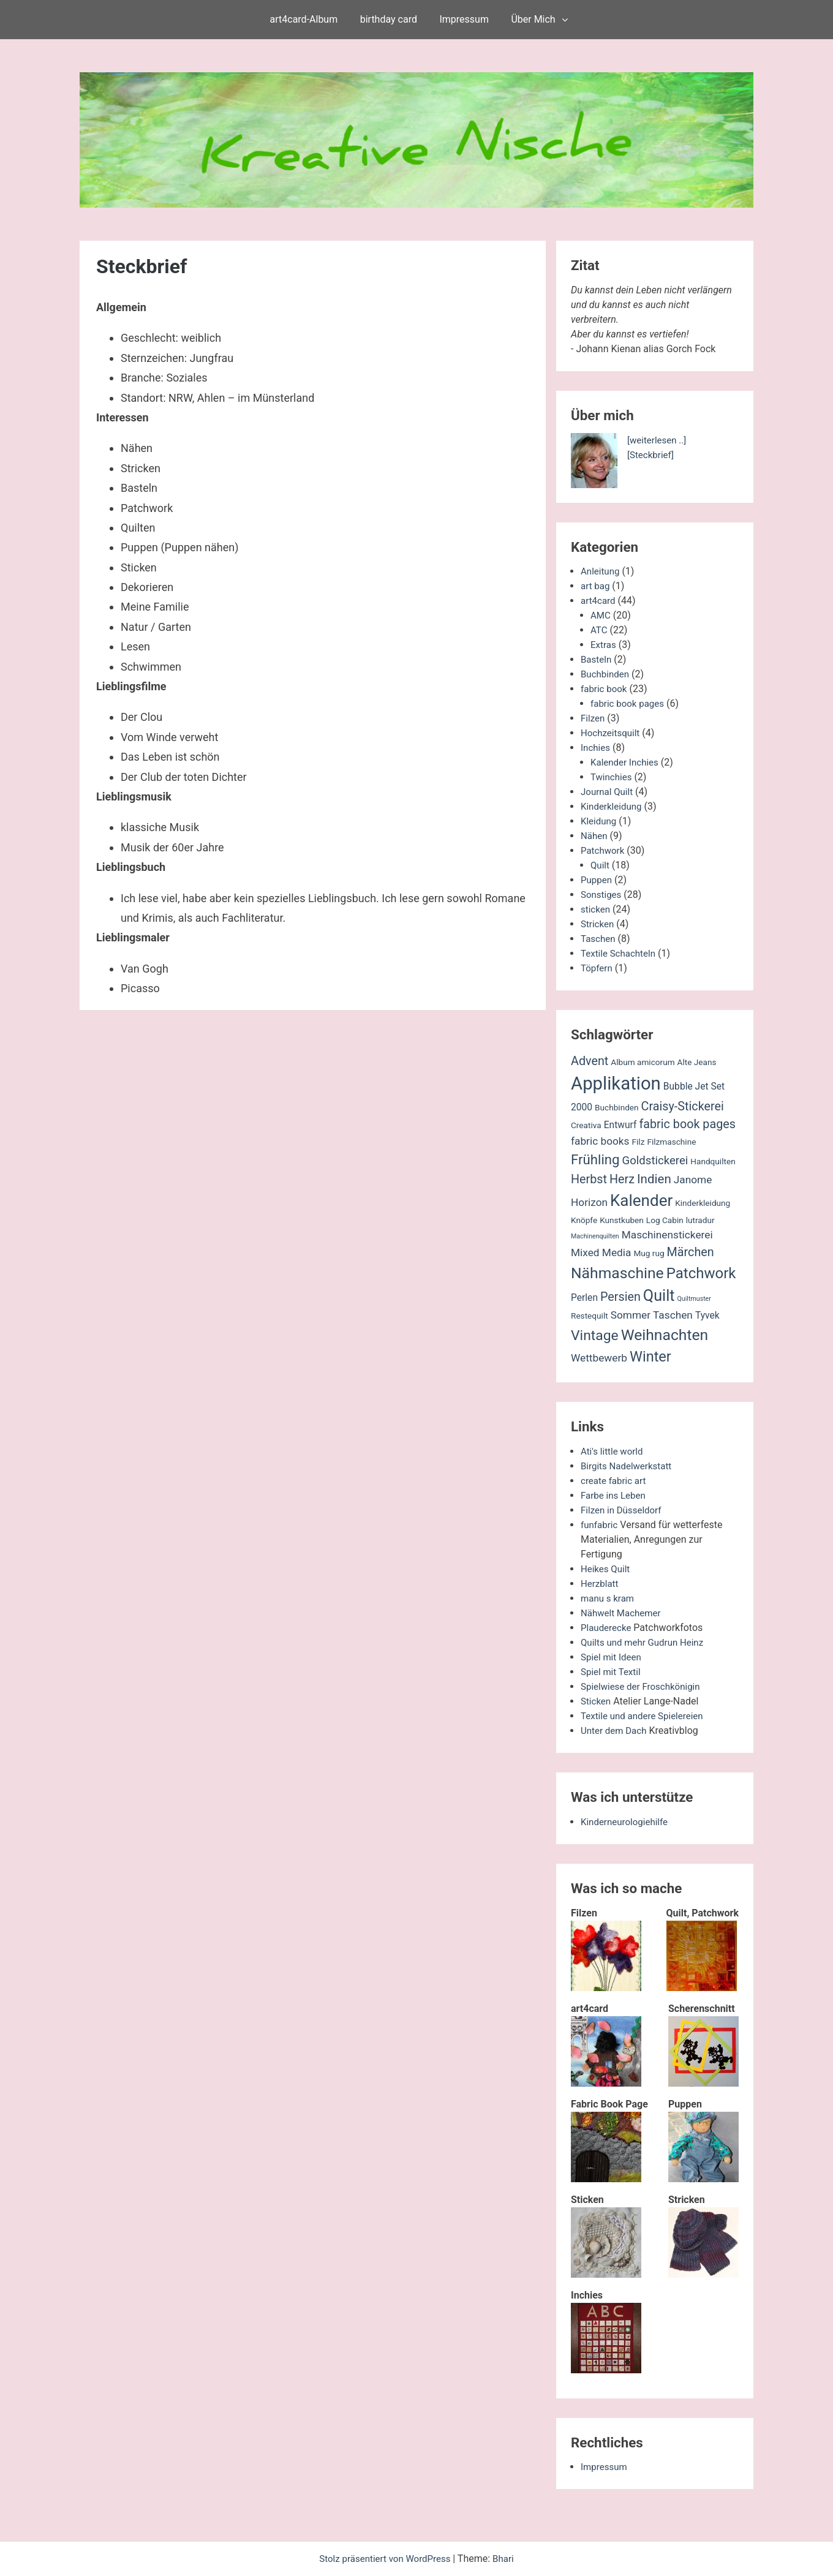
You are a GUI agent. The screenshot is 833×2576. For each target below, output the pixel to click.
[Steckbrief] (652, 455)
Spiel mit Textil (612, 1672)
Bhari (507, 2558)
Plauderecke (608, 1627)
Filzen (593, 718)
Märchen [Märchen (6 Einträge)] (690, 1252)
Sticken (596, 1701)
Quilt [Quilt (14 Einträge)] (659, 1296)
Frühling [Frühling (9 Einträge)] (595, 1159)
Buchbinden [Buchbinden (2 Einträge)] (617, 1107)
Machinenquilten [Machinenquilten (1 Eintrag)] (595, 1236)
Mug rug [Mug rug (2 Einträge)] (648, 1253)
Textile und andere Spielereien (645, 1716)
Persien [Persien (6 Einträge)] (620, 1297)
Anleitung (601, 571)
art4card (599, 600)
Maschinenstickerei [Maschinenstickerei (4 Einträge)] (667, 1235)
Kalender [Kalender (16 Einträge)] (641, 1200)
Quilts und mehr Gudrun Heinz (646, 1642)
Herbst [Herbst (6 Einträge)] (589, 1179)
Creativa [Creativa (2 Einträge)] (586, 1125)
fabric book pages (629, 703)
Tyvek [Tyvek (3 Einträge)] (707, 1315)
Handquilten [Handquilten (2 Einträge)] (712, 1161)
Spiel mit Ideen (613, 1657)
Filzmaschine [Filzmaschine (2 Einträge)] (671, 1142)
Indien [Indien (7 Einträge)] (654, 1179)
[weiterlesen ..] (658, 440)
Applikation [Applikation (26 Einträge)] (616, 1083)
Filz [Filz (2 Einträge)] (637, 1142)
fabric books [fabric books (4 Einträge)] (600, 1141)
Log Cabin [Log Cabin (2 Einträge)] (665, 1220)
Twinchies (612, 777)
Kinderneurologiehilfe (627, 1822)
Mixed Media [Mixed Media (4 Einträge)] (601, 1252)
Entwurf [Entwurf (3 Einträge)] (620, 1125)
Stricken (598, 924)
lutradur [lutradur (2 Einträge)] (700, 1220)
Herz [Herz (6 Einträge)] (622, 1179)
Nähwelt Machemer (623, 1613)
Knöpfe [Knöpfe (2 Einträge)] (584, 1220)
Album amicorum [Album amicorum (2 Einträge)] (642, 1062)
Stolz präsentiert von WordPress (385, 2558)
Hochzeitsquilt (612, 733)
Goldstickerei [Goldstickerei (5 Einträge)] (655, 1160)
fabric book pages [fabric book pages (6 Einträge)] (687, 1124)
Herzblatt (600, 1583)
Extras (603, 644)
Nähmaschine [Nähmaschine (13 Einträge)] (617, 1273)
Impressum (464, 19)
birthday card (388, 19)
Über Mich (533, 19)
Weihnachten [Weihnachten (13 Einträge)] (665, 1335)
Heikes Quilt (607, 1569)
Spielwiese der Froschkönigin (644, 1686)
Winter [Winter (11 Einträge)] (650, 1356)
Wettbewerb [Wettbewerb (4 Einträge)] (599, 1358)
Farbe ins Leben (615, 1495)
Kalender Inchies (626, 762)
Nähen (595, 836)
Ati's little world (614, 1451)
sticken (596, 909)
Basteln (597, 659)
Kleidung (600, 821)
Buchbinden (606, 674)
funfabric (600, 1525)
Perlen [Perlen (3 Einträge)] (584, 1297)
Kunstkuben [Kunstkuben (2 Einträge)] (622, 1220)
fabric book (605, 689)
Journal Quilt (608, 791)
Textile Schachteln (620, 953)
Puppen (597, 880)
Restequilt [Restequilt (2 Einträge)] (589, 1315)
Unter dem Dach (615, 1730)
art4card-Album (304, 19)
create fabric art (615, 1480)
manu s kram (609, 1598)
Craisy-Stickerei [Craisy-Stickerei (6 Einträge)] (682, 1106)
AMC (601, 615)
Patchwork (604, 850)
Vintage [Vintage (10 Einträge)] (595, 1335)
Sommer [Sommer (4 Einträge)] (630, 1315)
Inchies (596, 747)
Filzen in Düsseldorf (623, 1510)
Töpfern (597, 968)
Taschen (599, 938)
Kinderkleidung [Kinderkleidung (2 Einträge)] (702, 1203)
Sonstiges (602, 894)
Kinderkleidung (613, 806)
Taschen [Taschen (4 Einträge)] (673, 1315)
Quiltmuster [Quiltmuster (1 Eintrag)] (694, 1299)
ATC (599, 630)
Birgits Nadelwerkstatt (629, 1466)
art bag (596, 586)
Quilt (600, 865)
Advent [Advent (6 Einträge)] (589, 1061)
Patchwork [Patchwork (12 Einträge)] (701, 1273)
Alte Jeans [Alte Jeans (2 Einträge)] (697, 1062)
